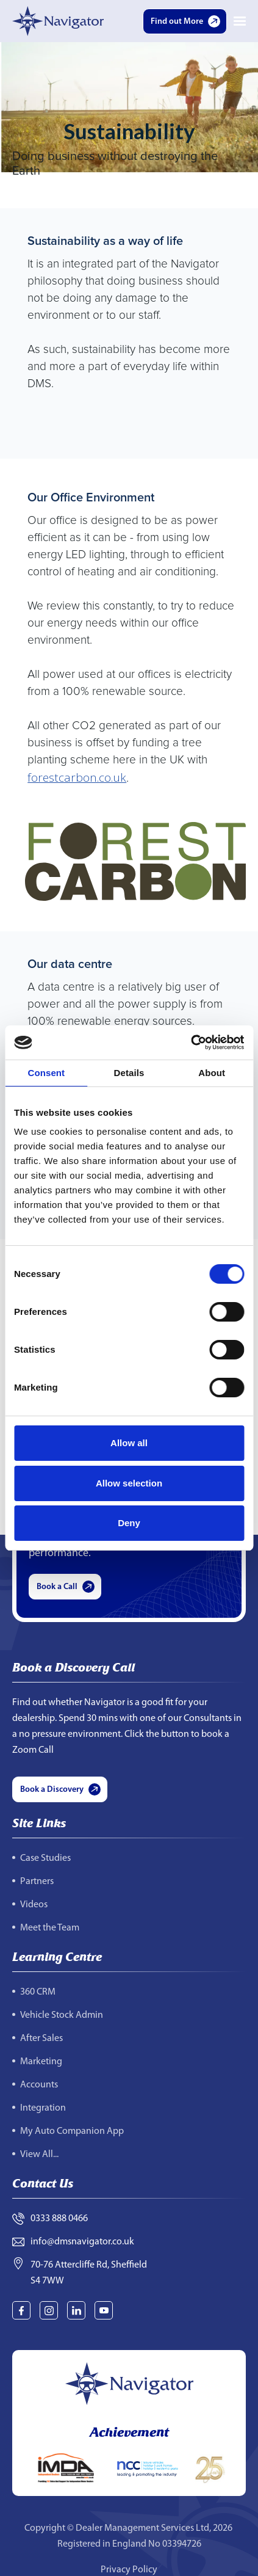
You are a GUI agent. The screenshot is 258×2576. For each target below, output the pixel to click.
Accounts (39, 2085)
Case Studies (45, 1858)
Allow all (129, 1443)
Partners (37, 1882)
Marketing (41, 2062)
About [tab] (211, 1073)
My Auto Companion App (72, 2131)
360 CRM (38, 1992)
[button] (239, 21)
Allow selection (129, 1483)
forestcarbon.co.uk (76, 777)
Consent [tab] (46, 1073)
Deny (129, 1523)
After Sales (41, 2038)
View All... (39, 2154)
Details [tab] (129, 1073)
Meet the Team (49, 1928)
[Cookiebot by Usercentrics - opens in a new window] (190, 1042)
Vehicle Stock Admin (61, 2015)
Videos (34, 1905)
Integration (43, 2108)
